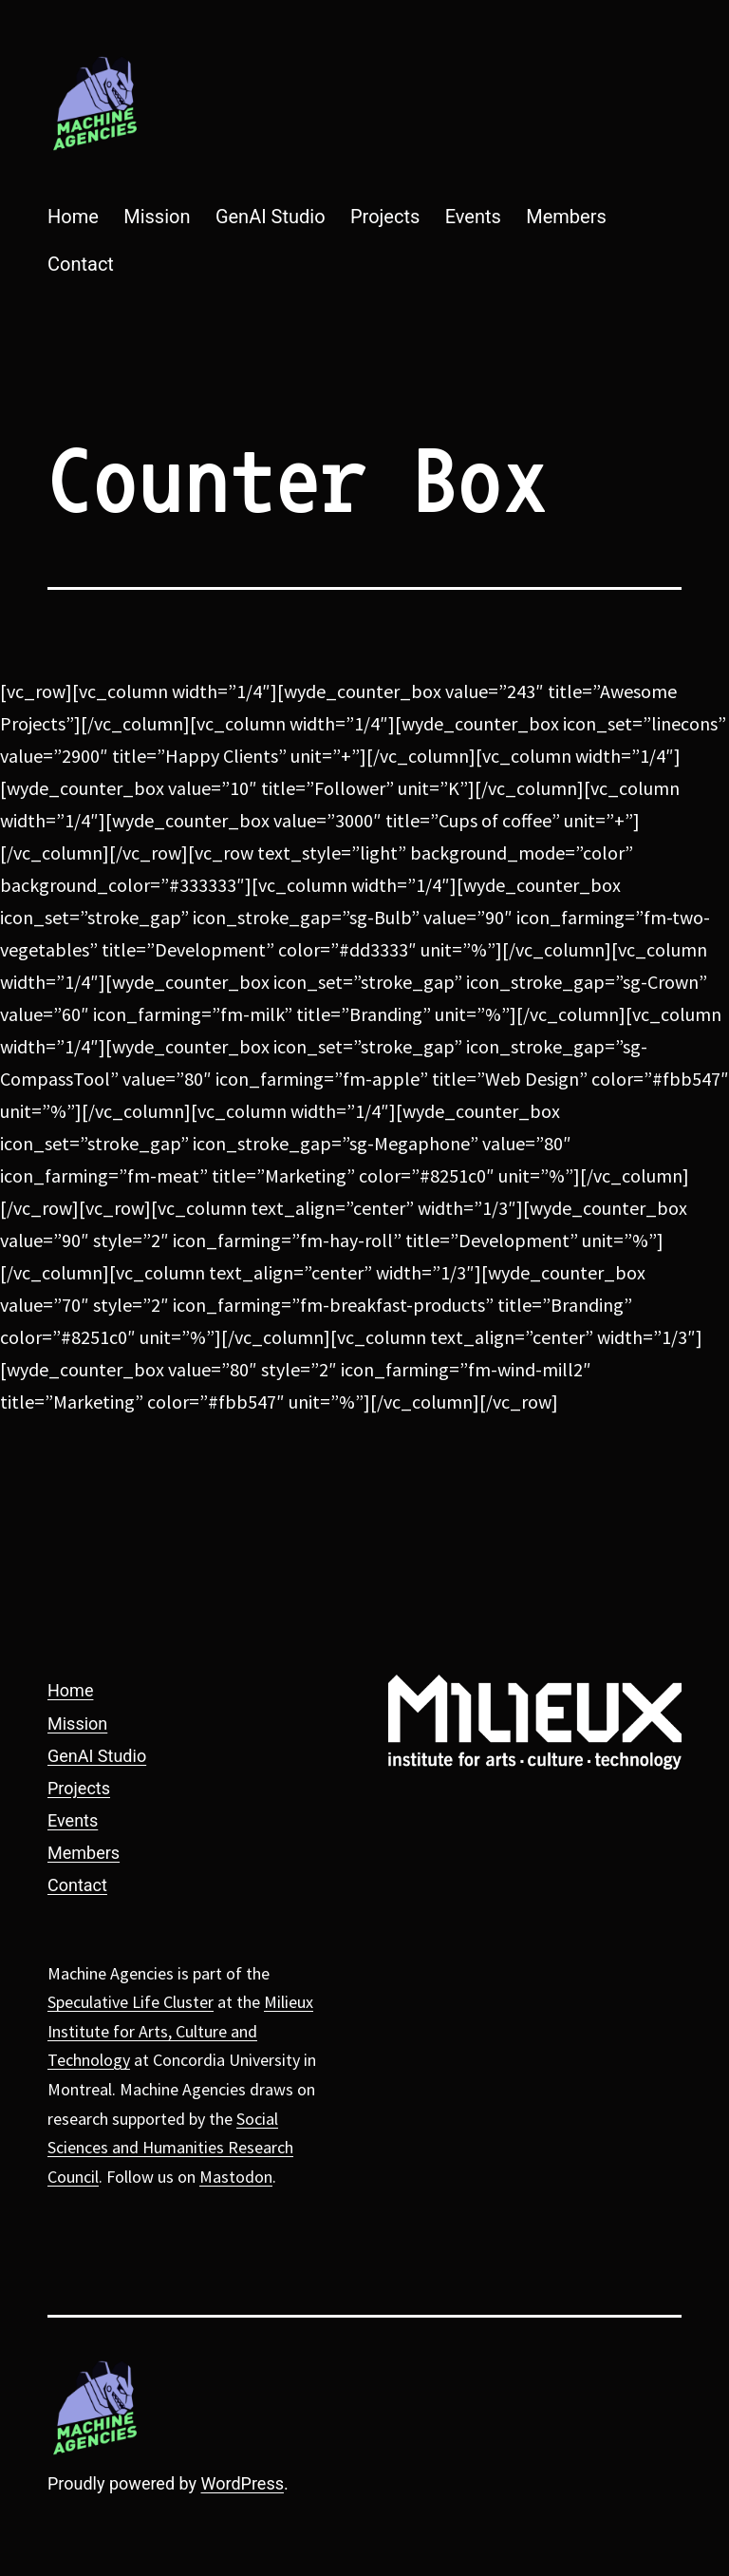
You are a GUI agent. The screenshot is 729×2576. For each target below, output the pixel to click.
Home (73, 216)
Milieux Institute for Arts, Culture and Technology (180, 2031)
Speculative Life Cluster (130, 2002)
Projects (385, 216)
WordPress (242, 2483)
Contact (80, 264)
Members (566, 216)
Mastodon (235, 2177)
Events (473, 216)
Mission (156, 216)
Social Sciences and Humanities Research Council (170, 2148)
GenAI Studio (270, 216)
